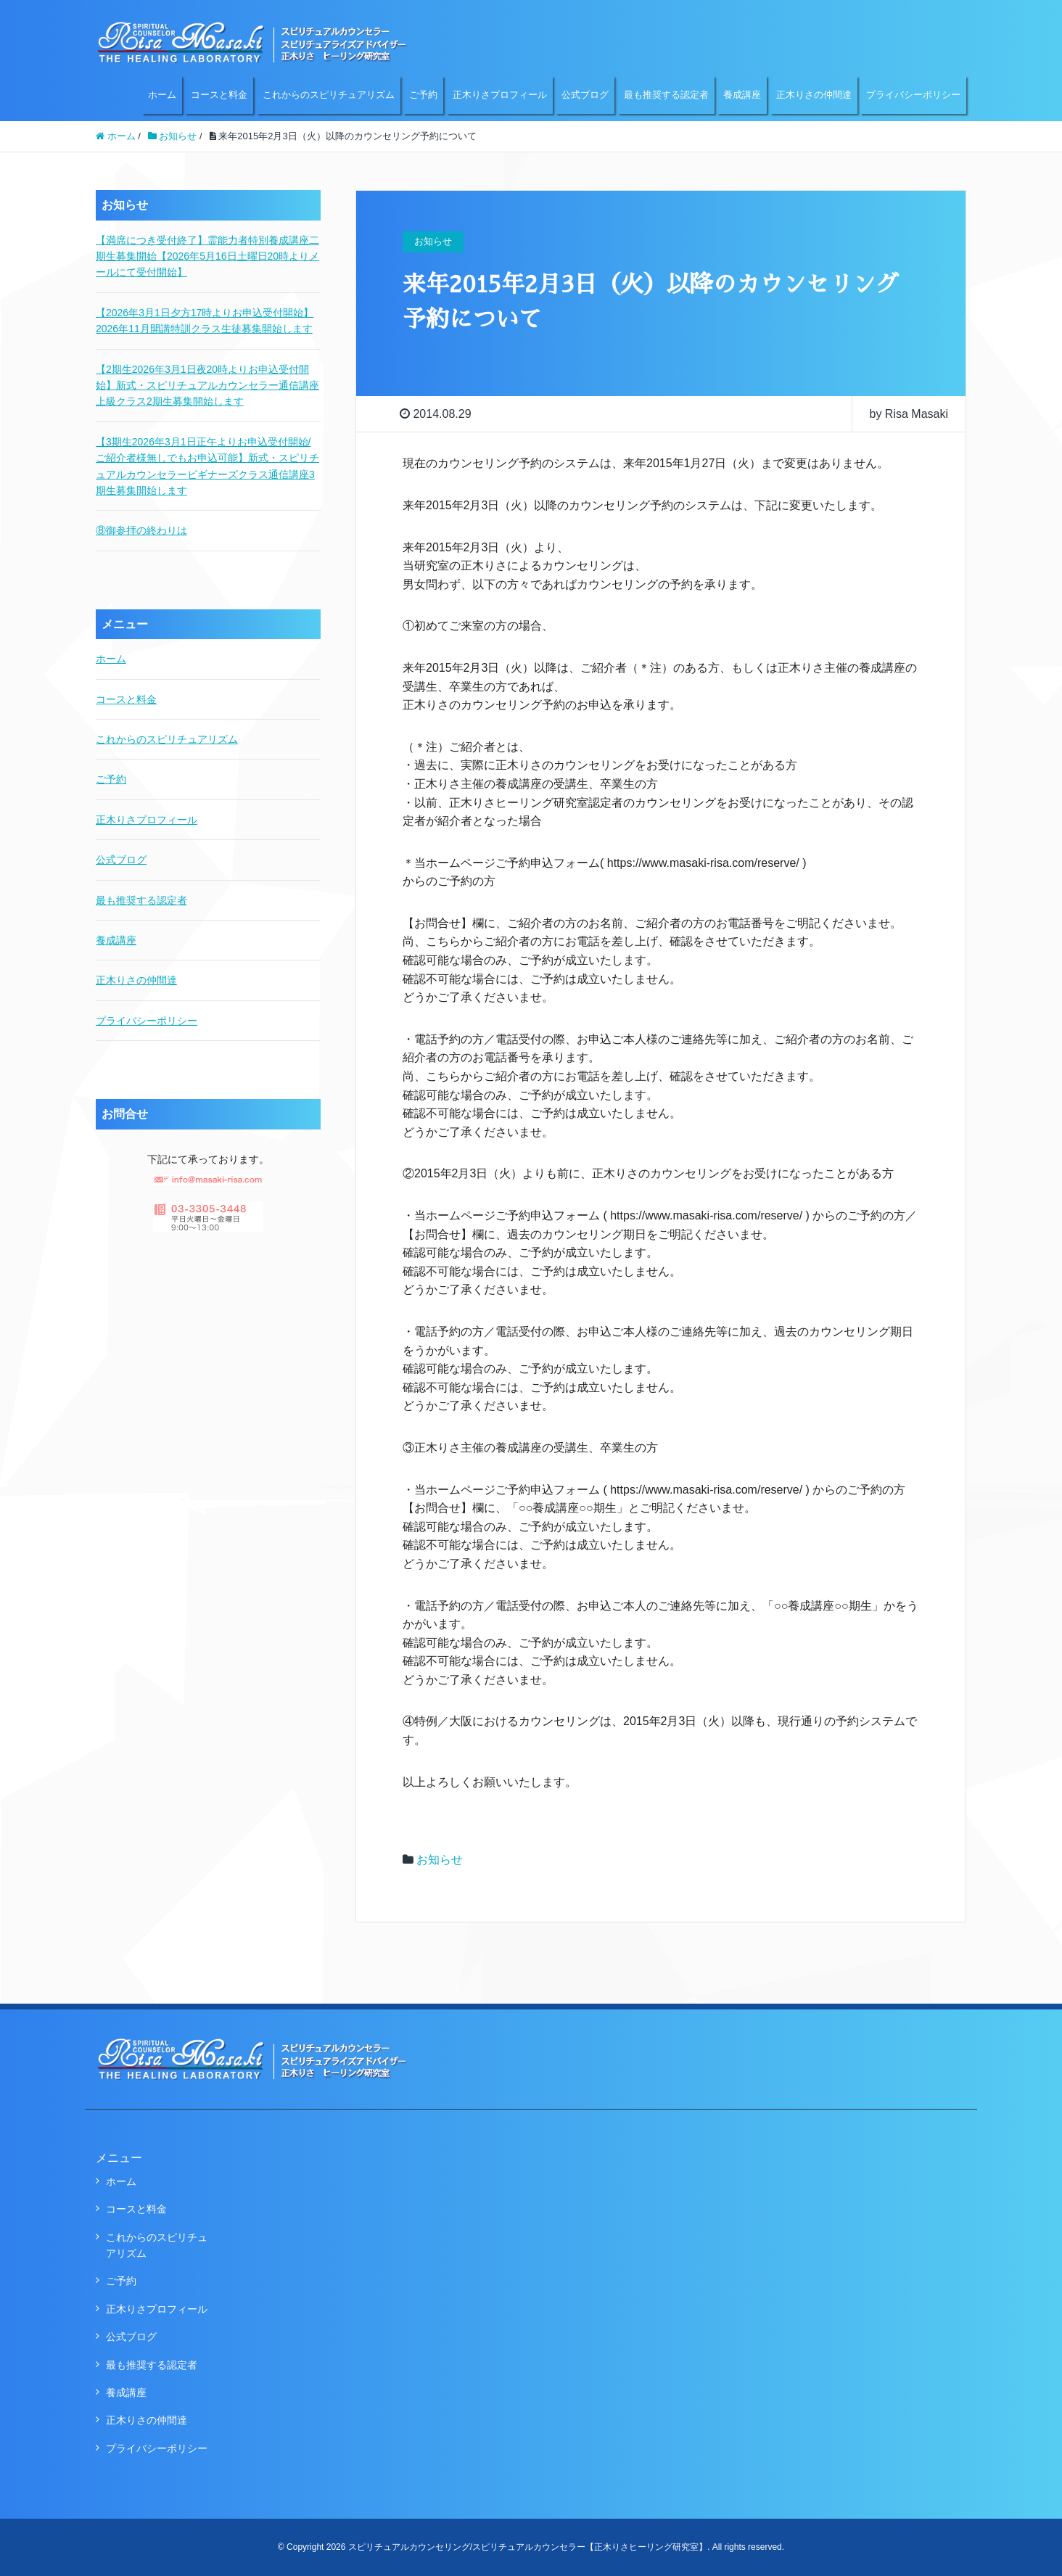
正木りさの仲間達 (814, 94)
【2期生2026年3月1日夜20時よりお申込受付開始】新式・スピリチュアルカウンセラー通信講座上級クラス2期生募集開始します (207, 385)
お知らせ (439, 1859)
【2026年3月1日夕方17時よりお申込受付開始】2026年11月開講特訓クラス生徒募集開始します (204, 320)
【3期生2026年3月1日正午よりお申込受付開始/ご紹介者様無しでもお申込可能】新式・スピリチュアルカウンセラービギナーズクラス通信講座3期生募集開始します (207, 466)
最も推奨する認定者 (666, 94)
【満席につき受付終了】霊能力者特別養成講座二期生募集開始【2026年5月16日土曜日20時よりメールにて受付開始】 (207, 256)
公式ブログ (585, 94)
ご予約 (423, 94)
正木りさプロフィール (500, 94)
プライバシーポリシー (913, 94)
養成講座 (742, 94)
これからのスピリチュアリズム (329, 94)
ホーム (162, 94)
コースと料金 (219, 94)
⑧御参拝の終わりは (141, 530)
